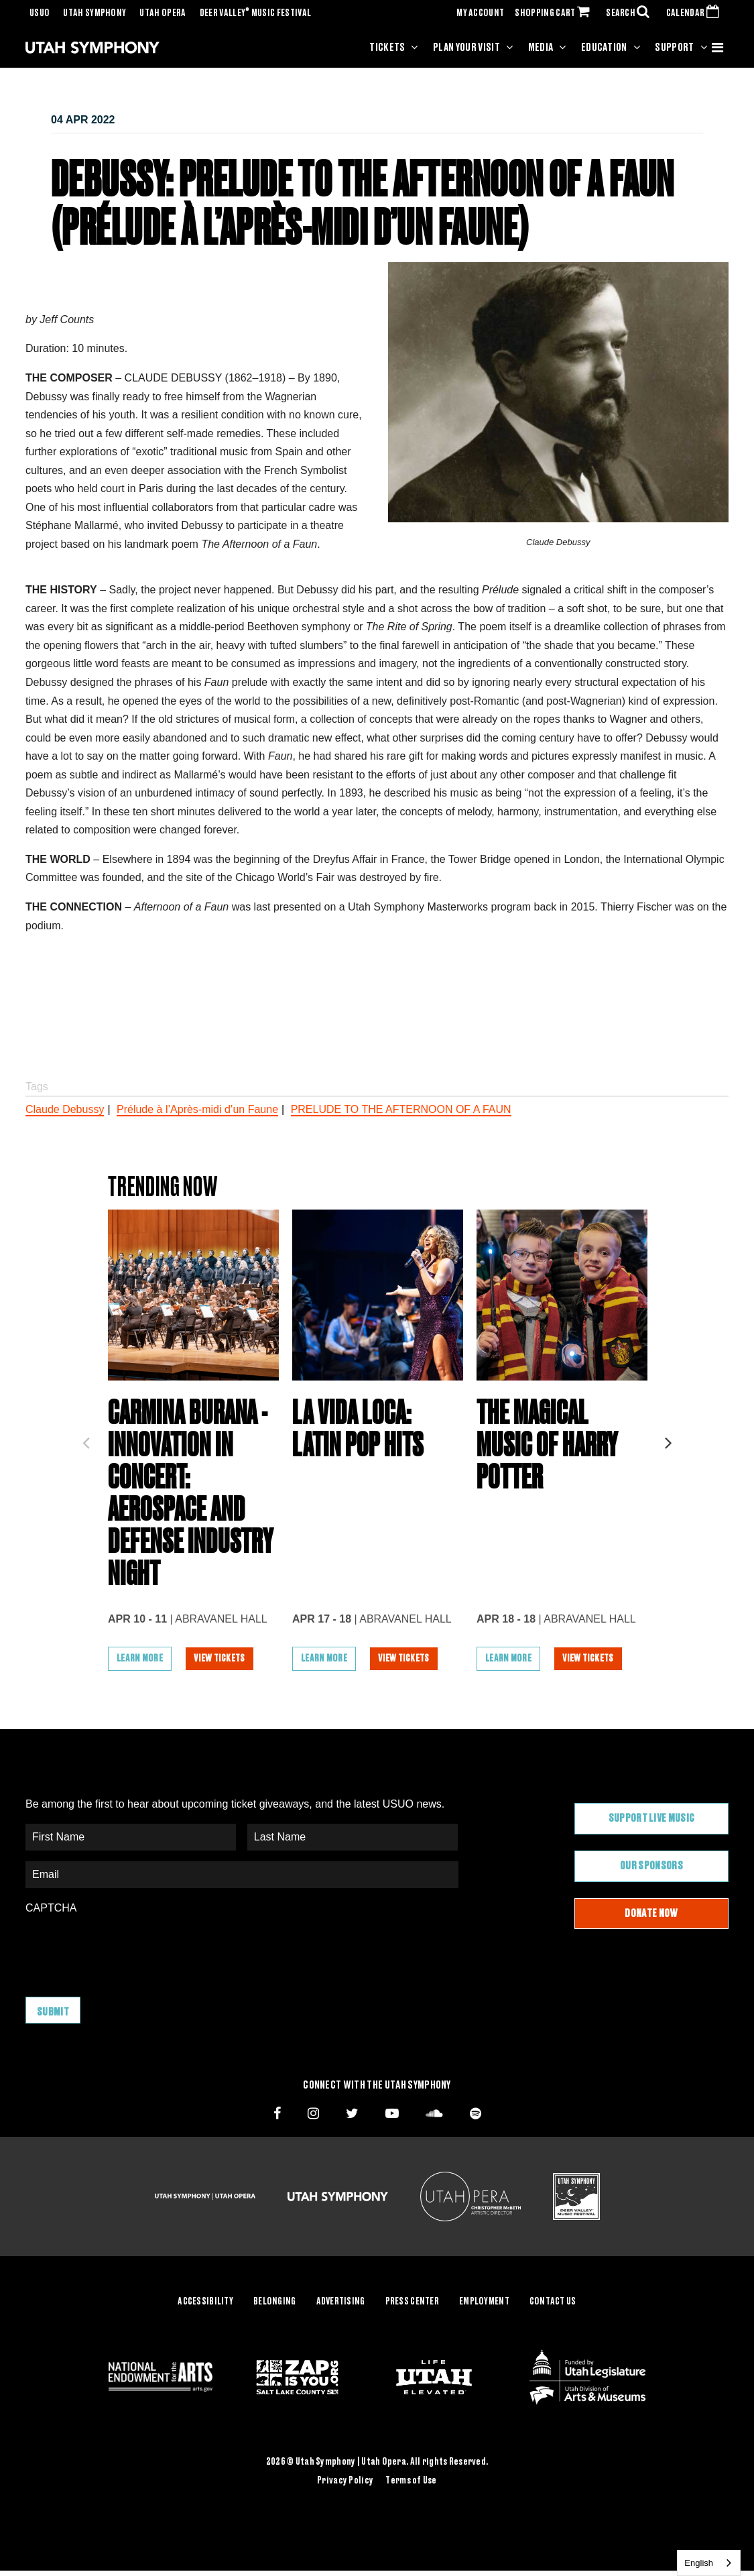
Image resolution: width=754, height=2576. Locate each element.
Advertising (340, 2301)
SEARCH (630, 13)
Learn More (140, 1658)
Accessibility (205, 2301)
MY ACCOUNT (480, 13)
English (698, 2563)
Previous (85, 1439)
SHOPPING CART (555, 13)
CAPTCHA (50, 1908)
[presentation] (127, 1949)
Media (541, 47)
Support (674, 47)
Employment (484, 2301)
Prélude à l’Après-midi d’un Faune (197, 1109)
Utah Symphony (94, 13)
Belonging (274, 2301)
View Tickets (219, 1658)
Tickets (387, 47)
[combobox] (709, 2563)
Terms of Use (410, 2480)
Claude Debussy (64, 1109)
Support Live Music (652, 1818)
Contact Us (552, 2301)
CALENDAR (695, 13)
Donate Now (651, 1913)
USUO (39, 13)
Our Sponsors (651, 1866)
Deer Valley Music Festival (256, 13)
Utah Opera (162, 13)
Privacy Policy (345, 2480)
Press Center (412, 2301)
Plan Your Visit (466, 47)
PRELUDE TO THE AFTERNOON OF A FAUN (401, 1109)
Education (604, 47)
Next (668, 1439)
